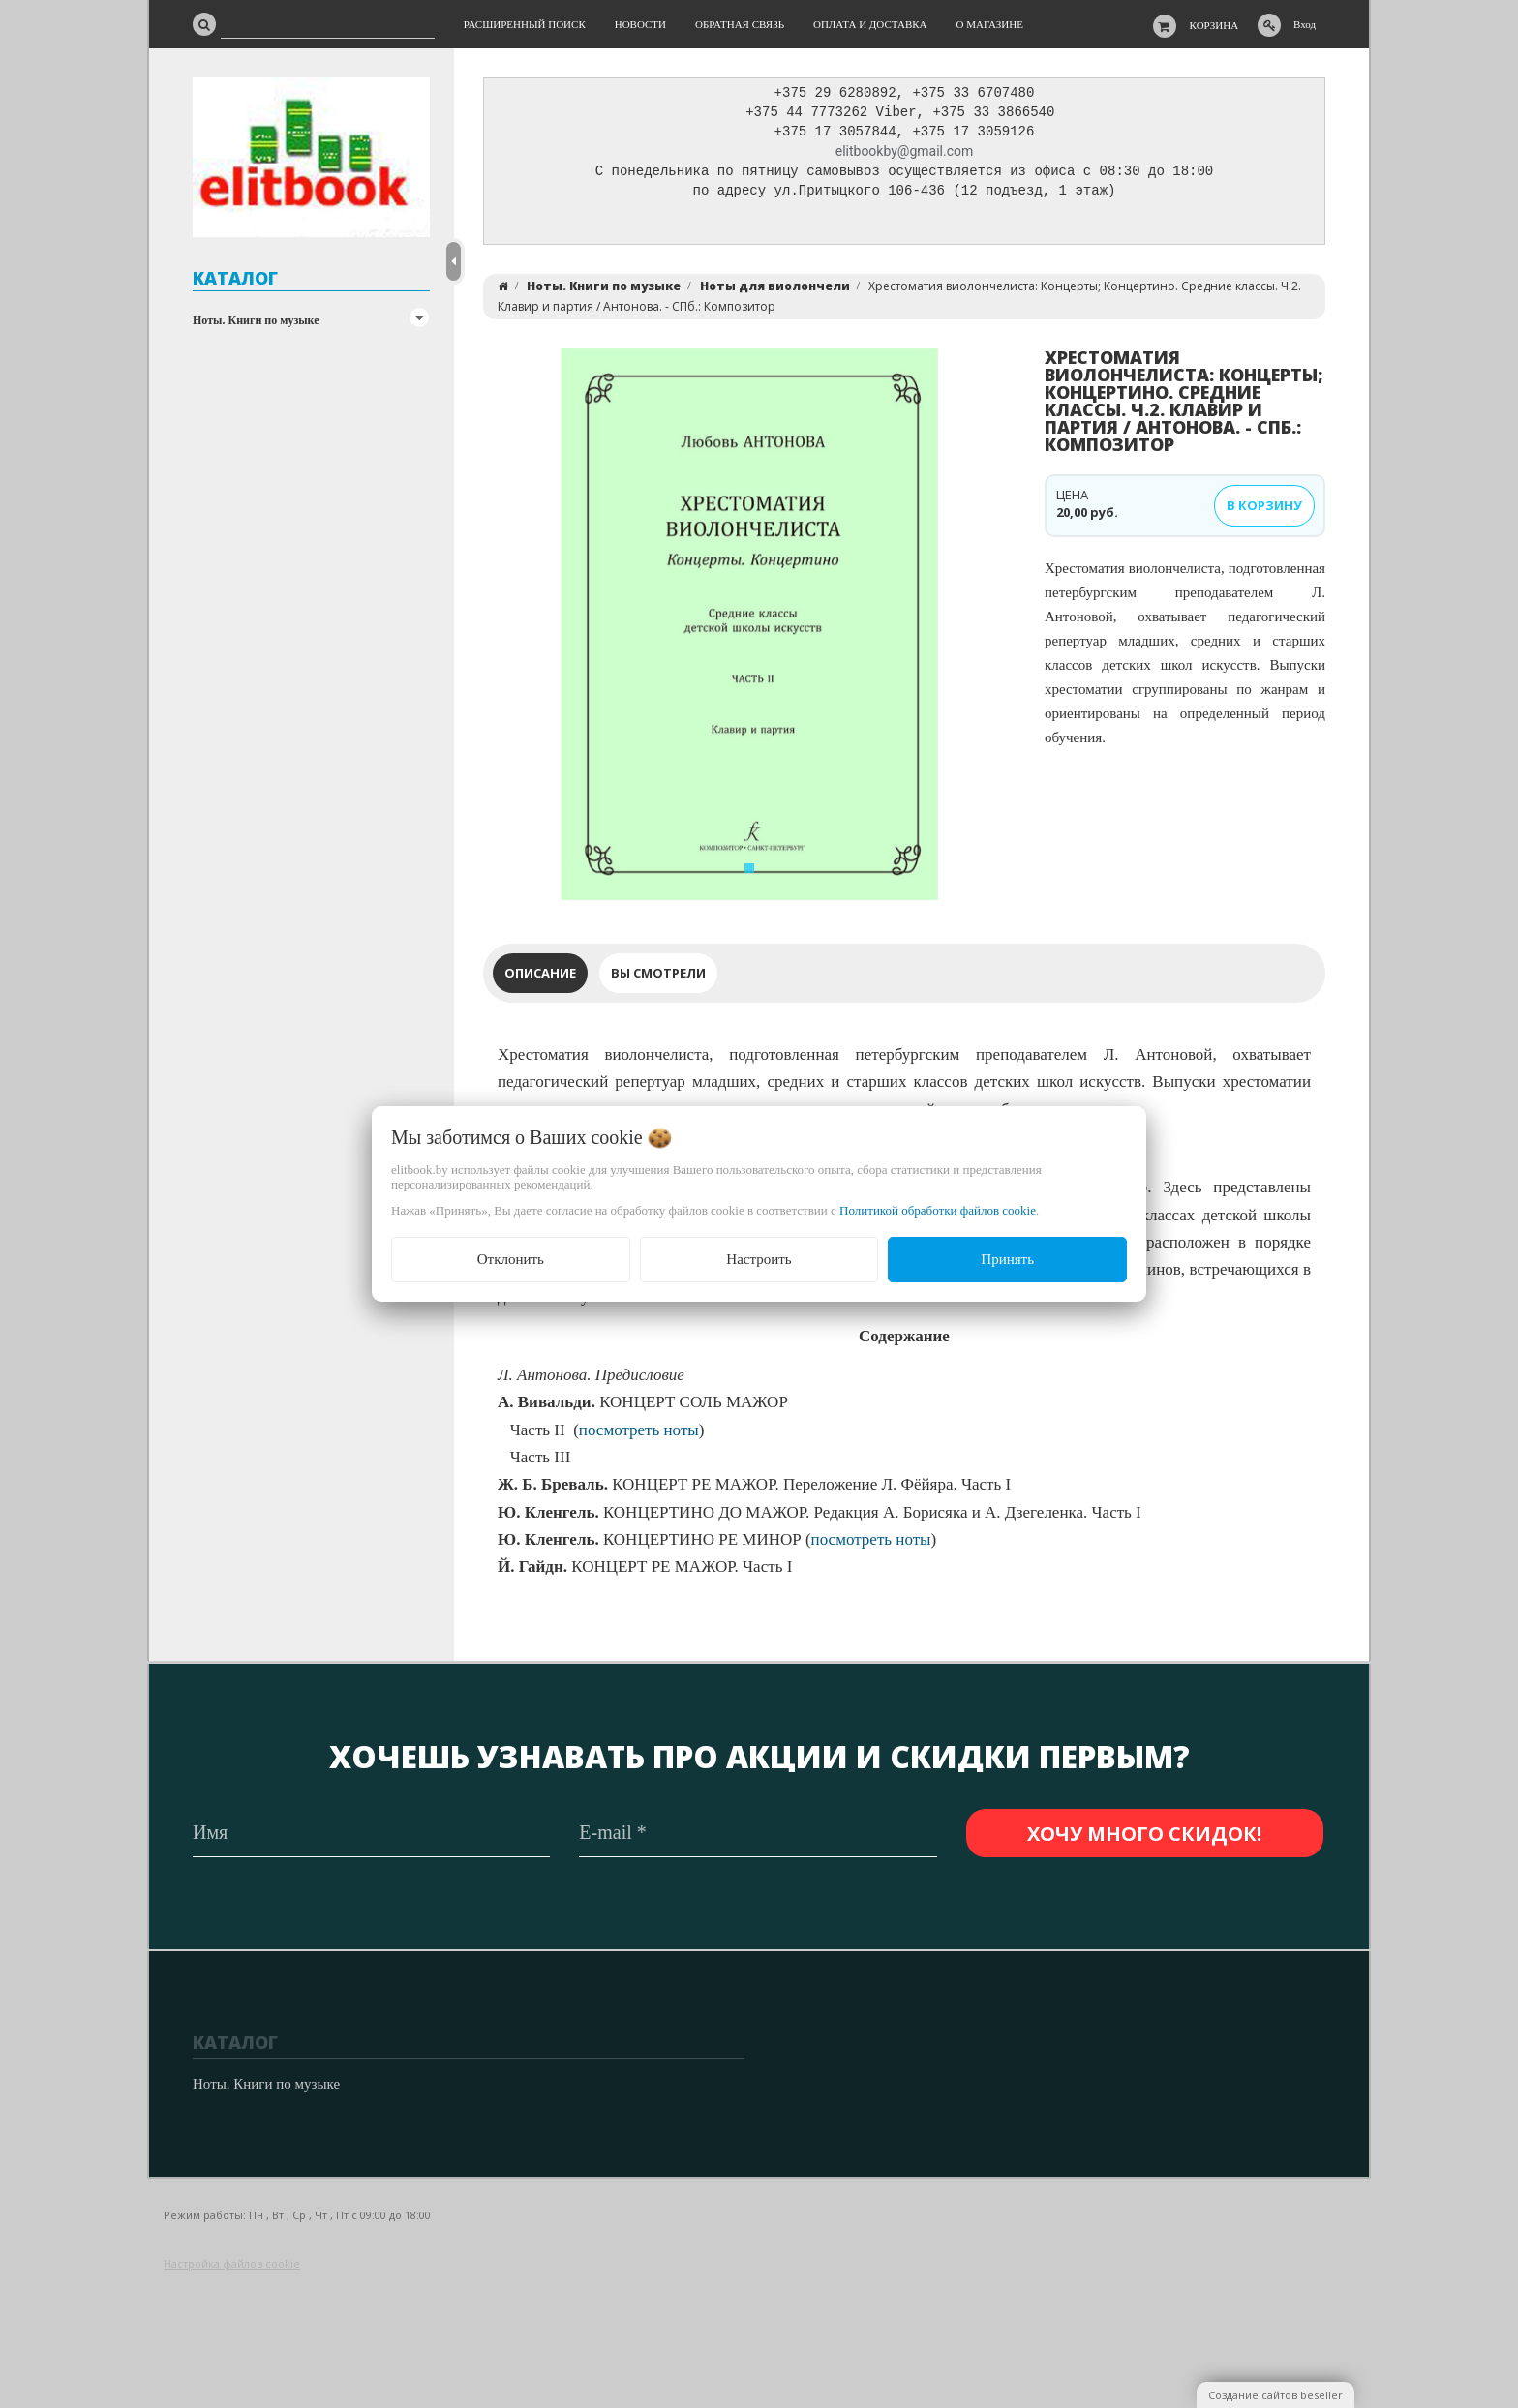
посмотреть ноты (639, 1435)
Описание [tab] (540, 977)
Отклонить (510, 1259)
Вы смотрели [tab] (658, 977)
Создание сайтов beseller (1275, 2395)
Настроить (758, 1259)
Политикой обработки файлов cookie (937, 1210)
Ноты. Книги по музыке (256, 320)
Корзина (1214, 25)
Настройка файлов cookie (232, 2263)
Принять (1007, 1259)
